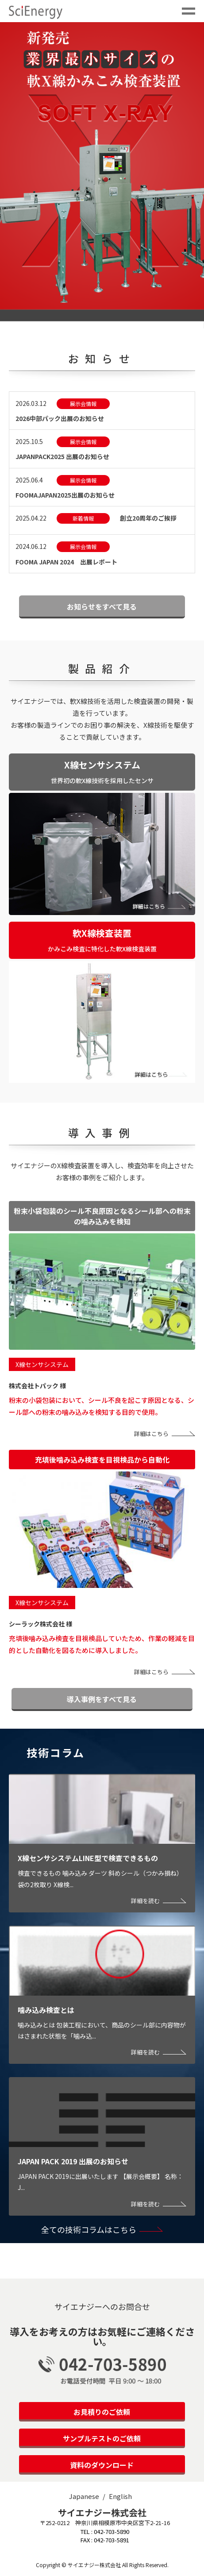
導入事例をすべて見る (102, 1699)
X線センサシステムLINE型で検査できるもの (88, 1858)
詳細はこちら (151, 1433)
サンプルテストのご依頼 (102, 2438)
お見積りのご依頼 (101, 2411)
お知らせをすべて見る (102, 606)
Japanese (84, 2496)
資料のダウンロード (102, 2465)
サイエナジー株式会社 (102, 2512)
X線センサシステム (42, 1364)
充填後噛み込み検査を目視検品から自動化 (102, 1459)
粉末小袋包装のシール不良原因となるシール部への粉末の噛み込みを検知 (102, 1216)
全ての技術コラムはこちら (88, 2229)
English (120, 2496)
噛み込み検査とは (46, 2009)
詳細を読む (145, 1900)
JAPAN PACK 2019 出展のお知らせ (73, 2161)
